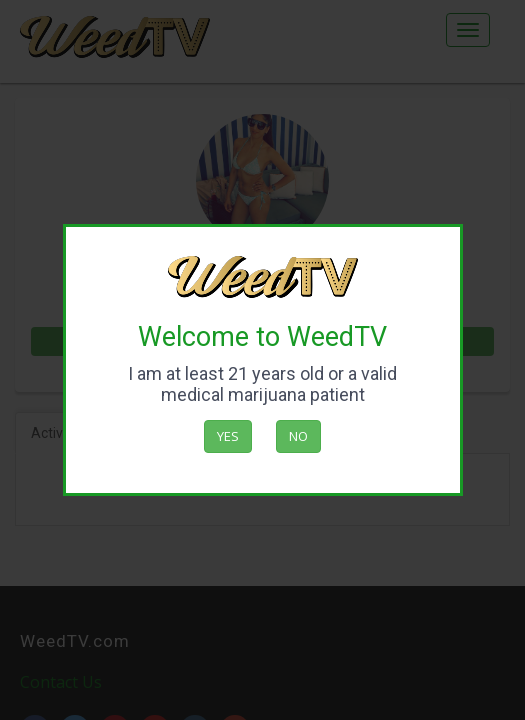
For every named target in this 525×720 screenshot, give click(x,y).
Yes (228, 436)
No (298, 436)
